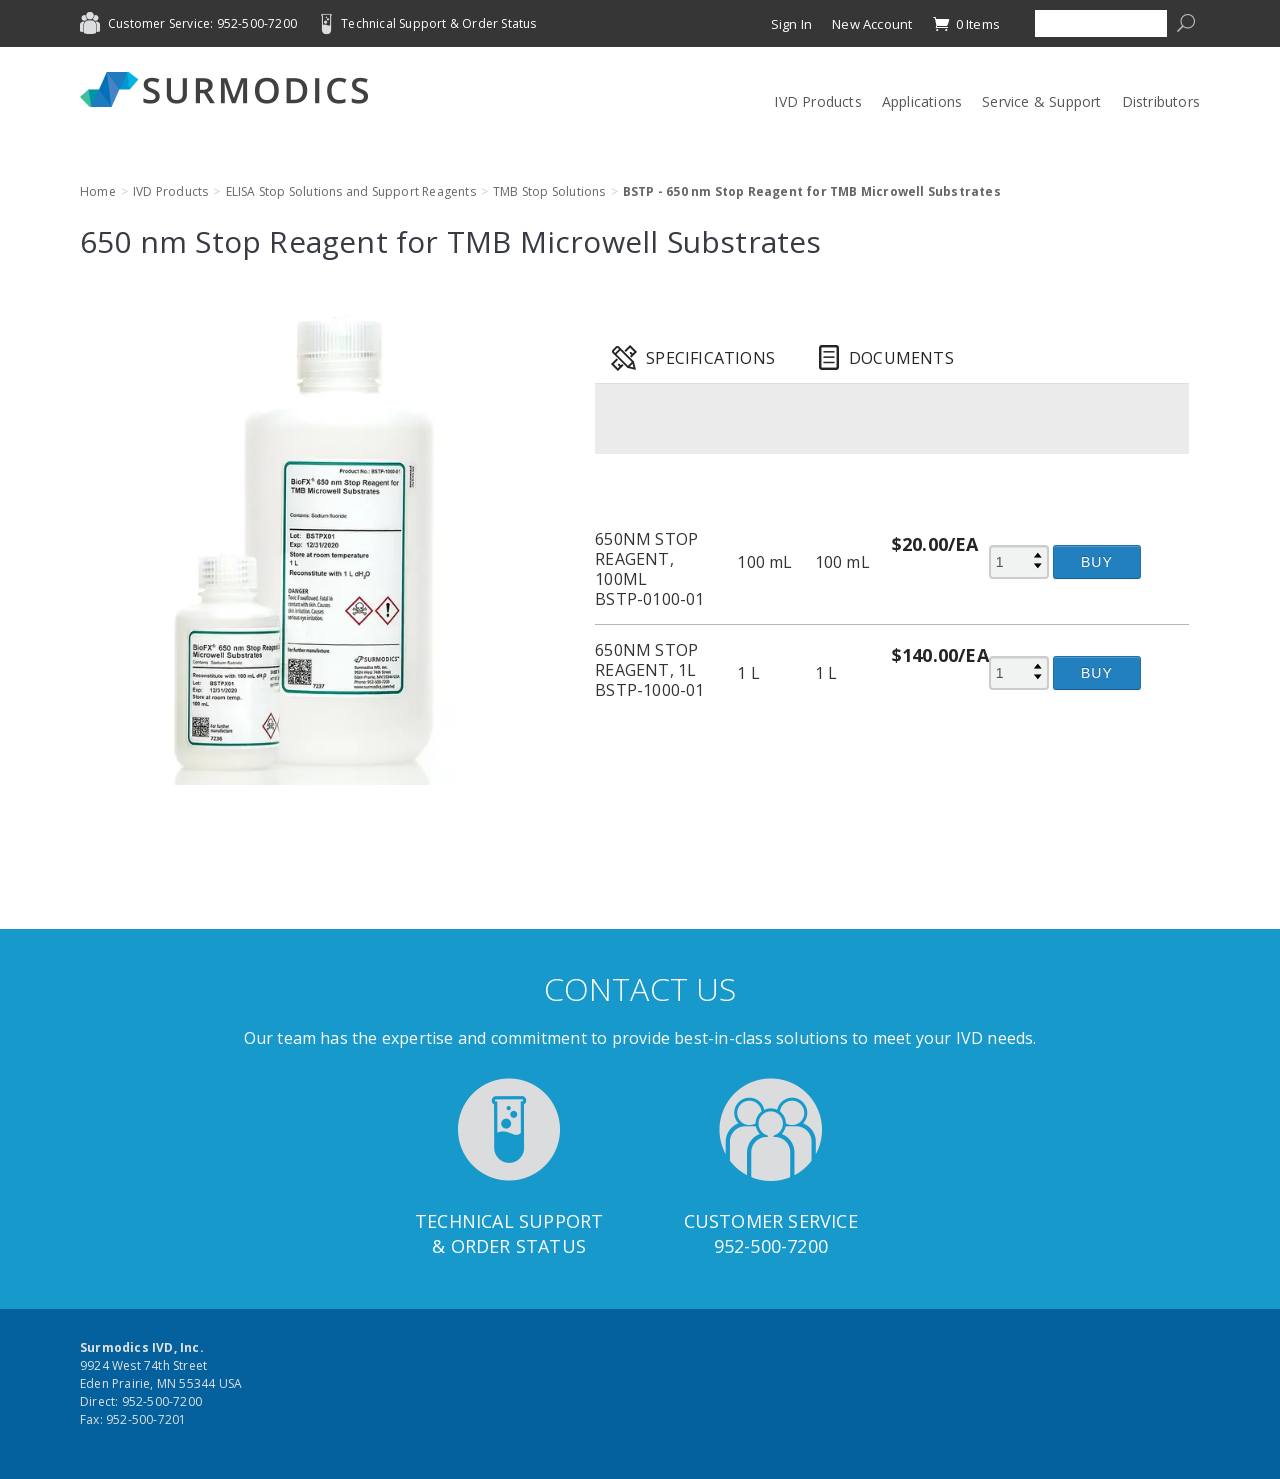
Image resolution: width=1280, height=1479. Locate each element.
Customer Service (771, 1221)
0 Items (966, 24)
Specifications (710, 358)
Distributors (1161, 101)
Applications (922, 101)
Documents (901, 358)
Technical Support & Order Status (438, 23)
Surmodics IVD (230, 89)
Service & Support (1041, 101)
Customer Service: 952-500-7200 (202, 23)
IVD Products (817, 101)
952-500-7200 (771, 1246)
